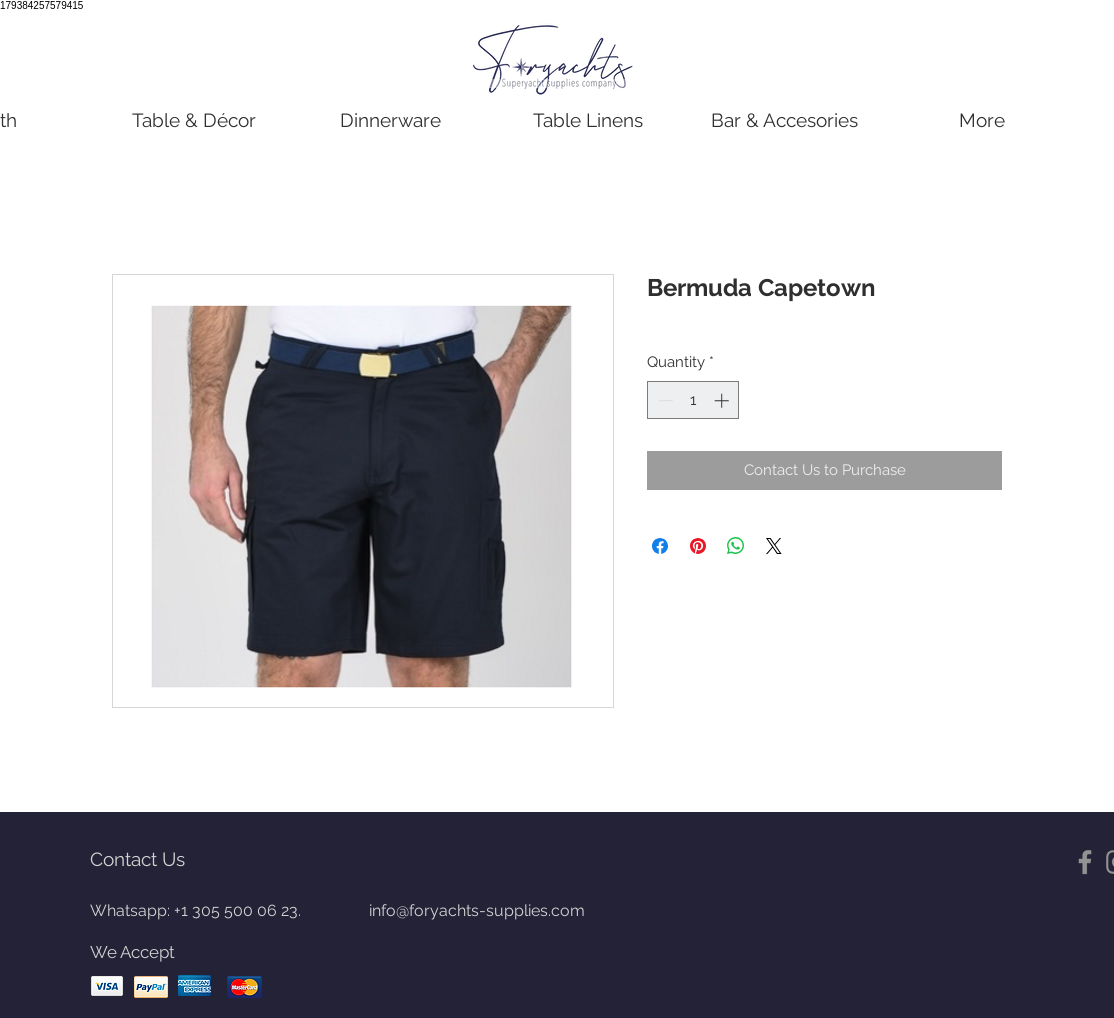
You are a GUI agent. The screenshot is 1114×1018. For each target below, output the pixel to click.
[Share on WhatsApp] (736, 546)
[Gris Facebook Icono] (1085, 862)
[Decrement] (663, 400)
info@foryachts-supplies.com (477, 910)
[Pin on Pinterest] (698, 546)
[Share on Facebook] (660, 546)
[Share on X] (774, 546)
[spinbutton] (693, 400)
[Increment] (723, 400)
